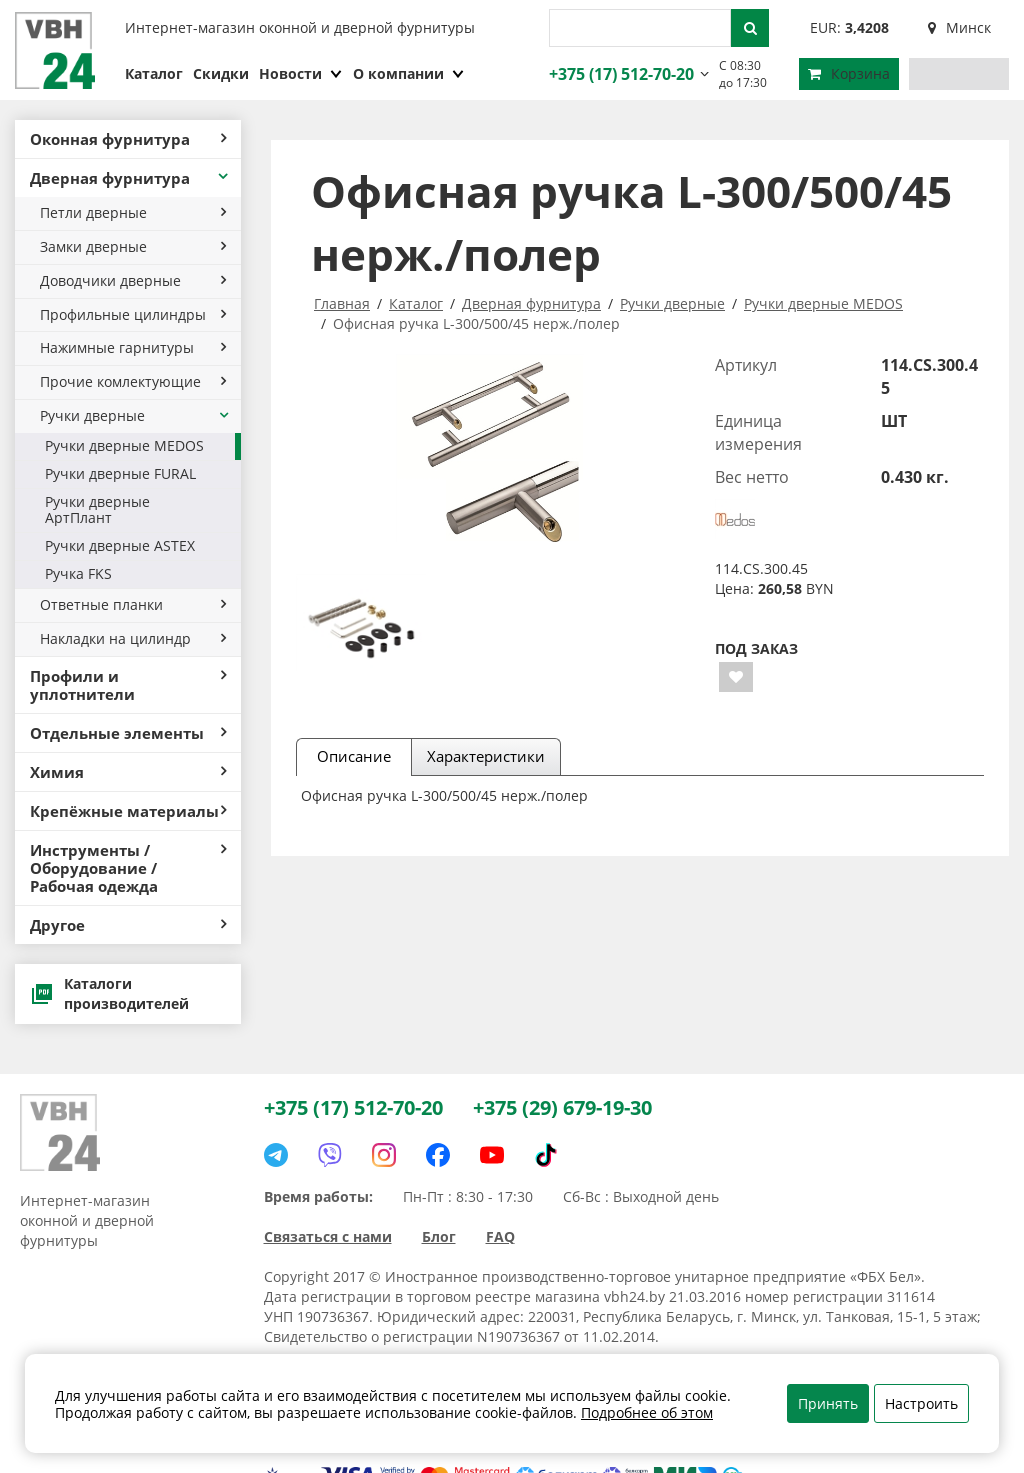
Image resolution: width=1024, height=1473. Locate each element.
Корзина (849, 73)
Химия (128, 772)
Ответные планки (133, 604)
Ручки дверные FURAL (120, 473)
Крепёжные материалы (128, 811)
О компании (409, 73)
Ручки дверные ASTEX (120, 545)
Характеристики (486, 756)
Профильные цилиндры (133, 314)
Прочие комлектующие (133, 381)
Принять (828, 1403)
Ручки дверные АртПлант (97, 510)
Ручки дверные (135, 415)
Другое (128, 925)
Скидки (221, 73)
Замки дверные (133, 246)
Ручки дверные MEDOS (124, 445)
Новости (301, 73)
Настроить (921, 1403)
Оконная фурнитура (128, 139)
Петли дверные (133, 212)
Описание (354, 756)
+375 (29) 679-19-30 (562, 1107)
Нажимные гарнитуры (133, 347)
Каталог (154, 73)
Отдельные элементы (128, 733)
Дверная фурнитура (130, 178)
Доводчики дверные (133, 280)
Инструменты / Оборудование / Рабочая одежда (128, 868)
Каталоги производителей (109, 993)
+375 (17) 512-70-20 (619, 74)
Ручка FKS (78, 573)
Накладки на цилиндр (133, 638)
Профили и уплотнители (128, 685)
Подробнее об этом (647, 1412)
